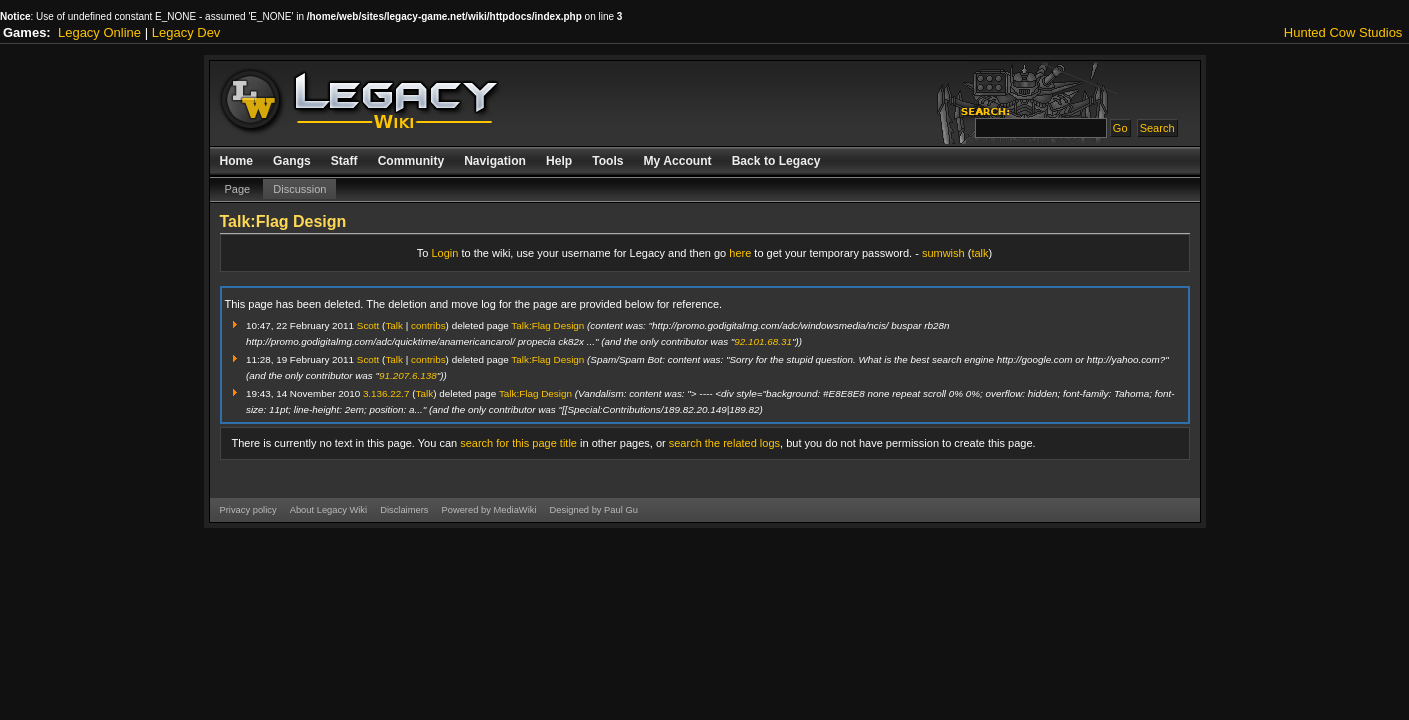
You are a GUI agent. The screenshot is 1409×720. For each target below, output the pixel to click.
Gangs (292, 161)
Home (237, 161)
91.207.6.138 (408, 375)
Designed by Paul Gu (594, 510)
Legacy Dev (186, 32)
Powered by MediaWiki (488, 510)
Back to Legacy (776, 161)
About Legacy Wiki (328, 510)
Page (238, 189)
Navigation (495, 161)
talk (979, 253)
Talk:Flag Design (547, 325)
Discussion (299, 189)
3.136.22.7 (386, 393)
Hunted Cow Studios (1343, 32)
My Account (678, 161)
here (740, 253)
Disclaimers (404, 510)
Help (559, 161)
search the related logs (724, 443)
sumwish (943, 253)
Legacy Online (99, 32)
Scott (368, 325)
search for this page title (518, 443)
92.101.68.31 (763, 341)
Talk (394, 325)
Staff (344, 161)
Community (411, 161)
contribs (428, 325)
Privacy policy (248, 510)
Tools (607, 161)
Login (444, 253)
